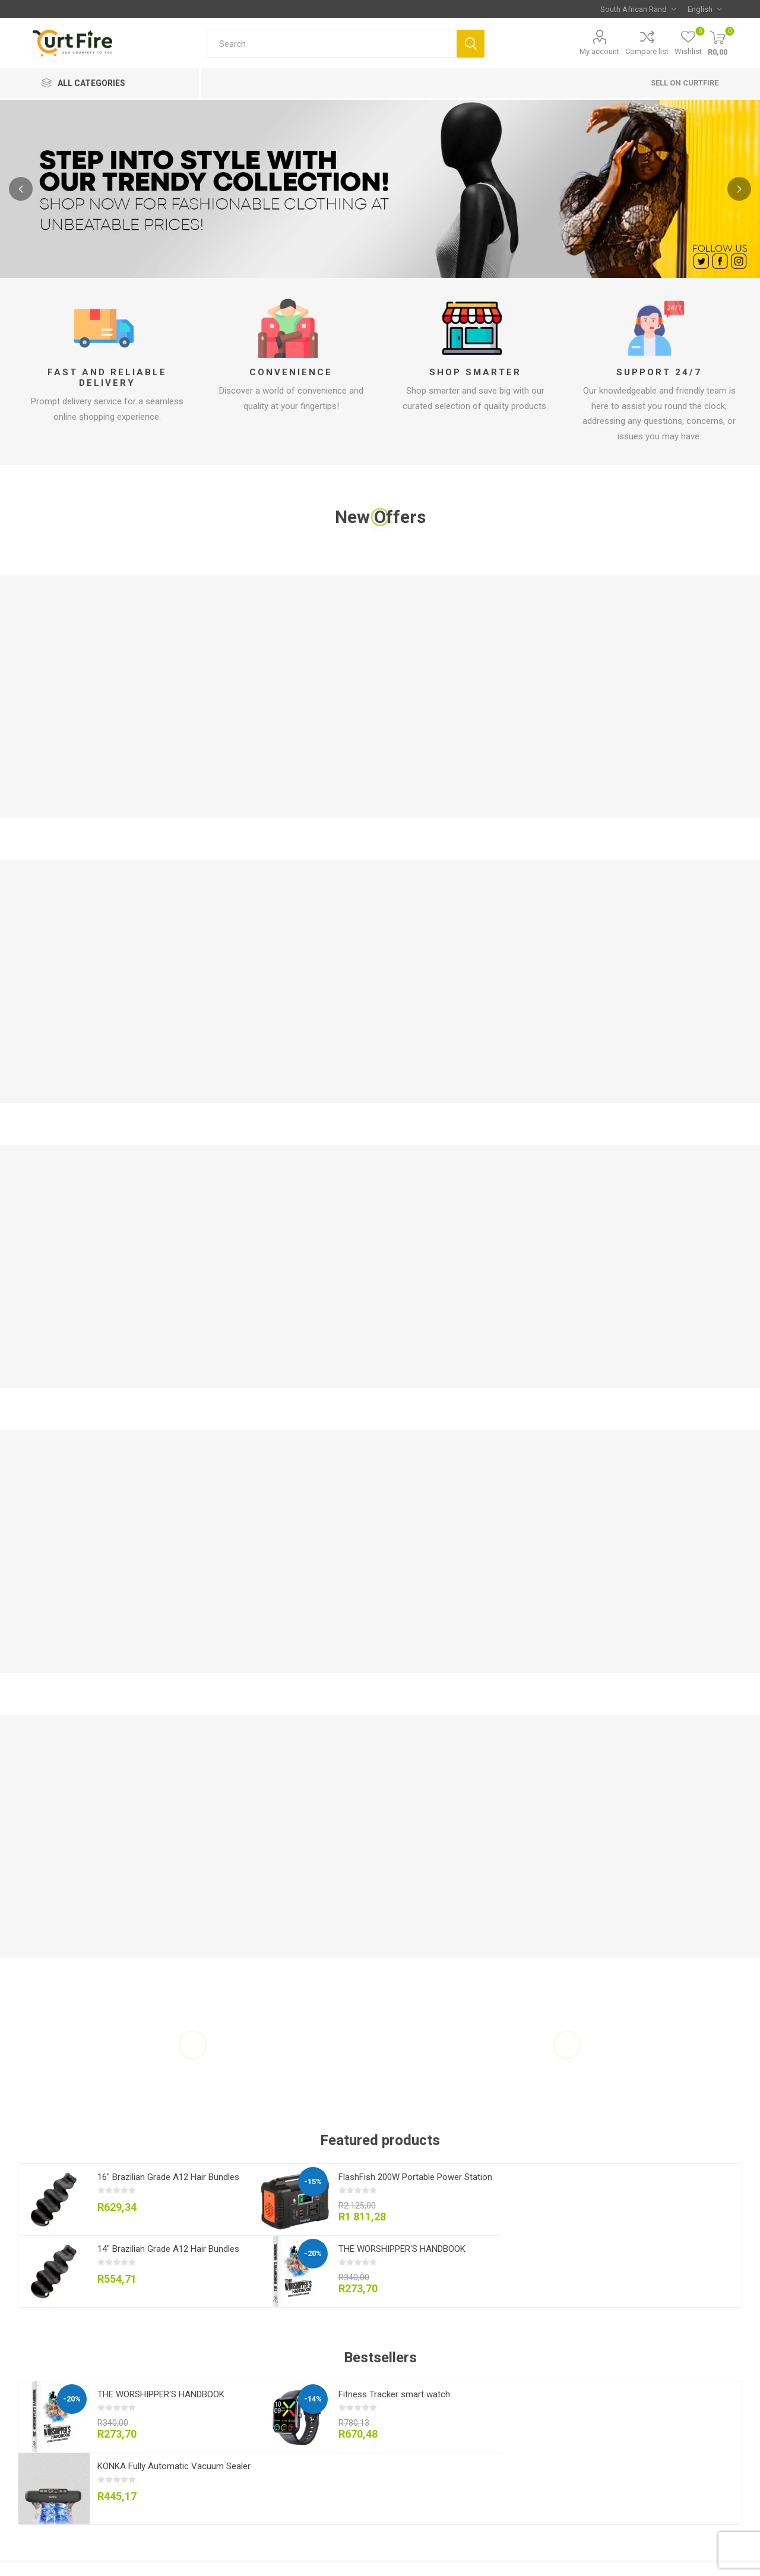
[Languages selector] (704, 9)
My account (599, 51)
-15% (313, 2181)
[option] (380, 189)
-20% (313, 2253)
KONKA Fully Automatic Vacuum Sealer (174, 2466)
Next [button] (739, 189)
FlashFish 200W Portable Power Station (415, 2177)
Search (470, 44)
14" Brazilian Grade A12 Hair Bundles (168, 2249)
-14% (313, 2398)
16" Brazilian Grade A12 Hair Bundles (168, 2177)
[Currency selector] (638, 9)
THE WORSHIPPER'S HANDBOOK (402, 2249)
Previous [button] (21, 189)
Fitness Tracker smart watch (394, 2394)
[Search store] (332, 44)
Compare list (647, 51)
